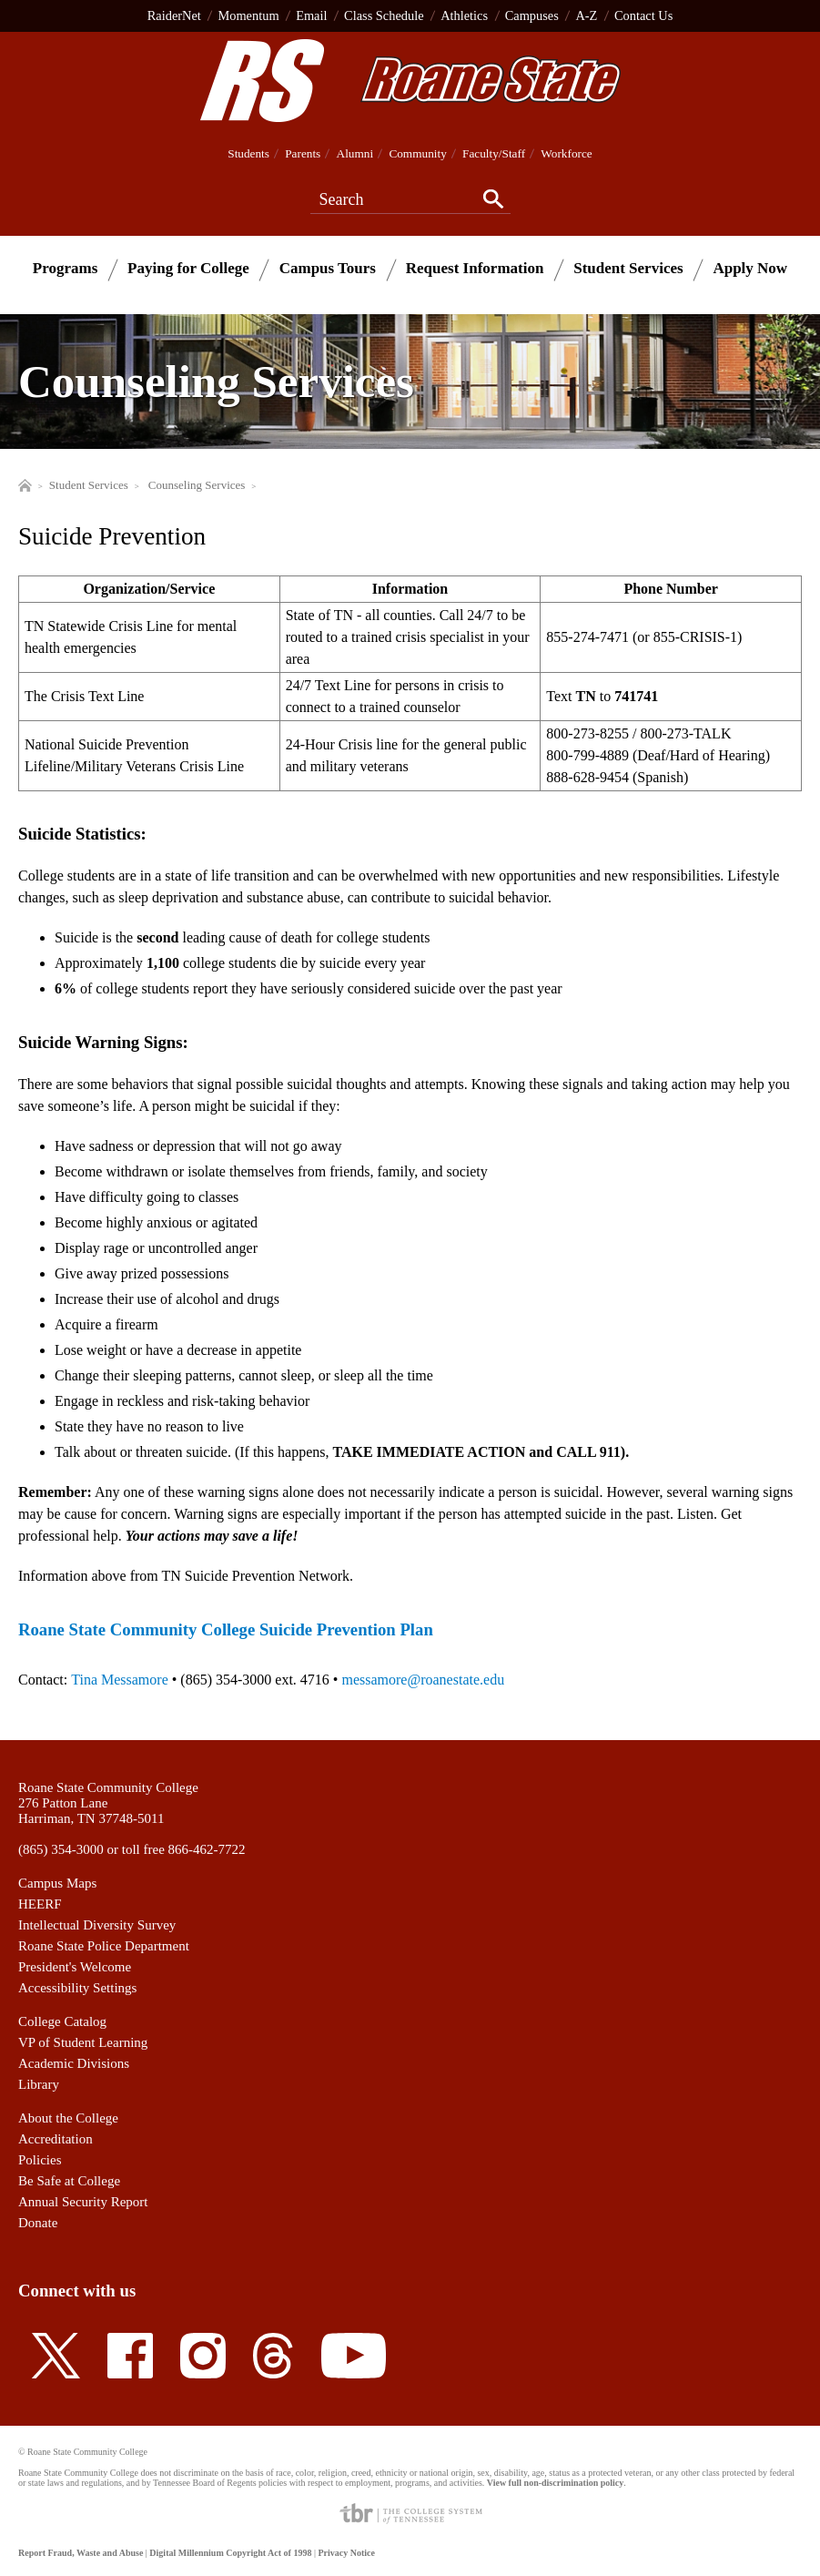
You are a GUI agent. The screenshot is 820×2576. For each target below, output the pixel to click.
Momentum (248, 15)
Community (417, 153)
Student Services (628, 268)
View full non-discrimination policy (555, 2483)
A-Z (586, 15)
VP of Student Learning (82, 2042)
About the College (68, 2118)
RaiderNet (174, 15)
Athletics (464, 15)
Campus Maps (57, 1883)
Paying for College (188, 268)
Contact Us (643, 15)
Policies (40, 2160)
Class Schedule (384, 15)
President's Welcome (74, 1967)
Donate (37, 2222)
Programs (65, 268)
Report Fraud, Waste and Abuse (80, 2553)
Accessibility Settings (77, 1987)
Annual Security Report (82, 2201)
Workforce (566, 153)
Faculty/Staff (493, 153)
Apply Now (750, 268)
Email (311, 15)
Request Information (475, 268)
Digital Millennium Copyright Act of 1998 (230, 2553)
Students (248, 153)
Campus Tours (327, 268)
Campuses (532, 15)
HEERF (40, 1904)
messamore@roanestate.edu (422, 1679)
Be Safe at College (69, 2181)
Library (38, 2084)
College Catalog (62, 2021)
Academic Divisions (73, 2063)
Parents (302, 153)
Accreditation (55, 2139)
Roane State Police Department (103, 1946)
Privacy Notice (346, 2553)
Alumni (355, 153)
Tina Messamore (119, 1679)
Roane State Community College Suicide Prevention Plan (225, 1629)
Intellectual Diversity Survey (97, 1925)
